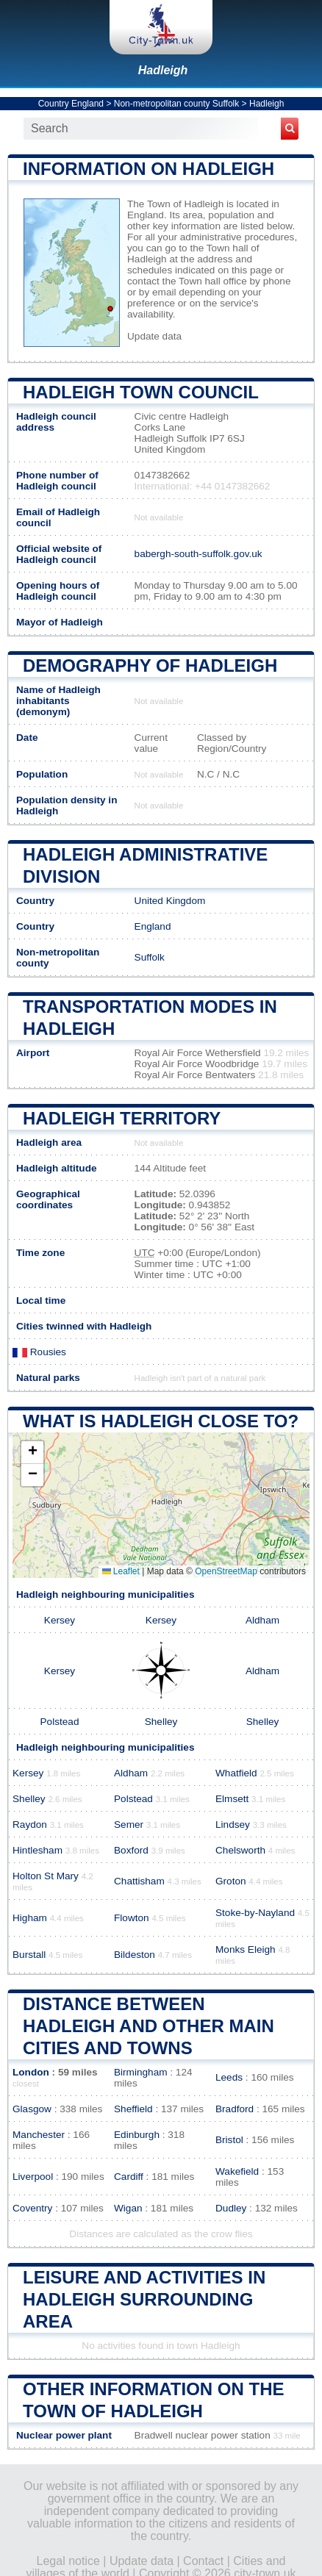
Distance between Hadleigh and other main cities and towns (148, 2026)
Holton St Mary (45, 1875)
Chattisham (139, 1881)
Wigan (128, 2208)
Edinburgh (137, 2134)
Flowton (131, 1917)
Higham (29, 1917)
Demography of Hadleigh (150, 665)
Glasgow (31, 2108)
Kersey (59, 1620)
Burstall (29, 1954)
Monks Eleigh (245, 1949)
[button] (32, 1452)
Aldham (262, 1620)
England (153, 926)
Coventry (32, 2208)
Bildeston (134, 1954)
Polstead (59, 1721)
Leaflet (121, 1571)
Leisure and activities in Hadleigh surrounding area (144, 2299)
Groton (230, 1881)
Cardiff (128, 2176)
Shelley (161, 1721)
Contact (203, 2561)
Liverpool (32, 2176)
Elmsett (231, 1798)
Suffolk (150, 957)
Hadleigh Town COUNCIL (141, 392)
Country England (71, 103)
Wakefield (237, 2171)
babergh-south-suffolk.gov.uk (198, 553)
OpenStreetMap (226, 1571)
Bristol (229, 2139)
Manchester (38, 2134)
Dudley (230, 2208)
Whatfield (236, 1773)
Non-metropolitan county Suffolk (177, 103)
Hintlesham (37, 1850)
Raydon (29, 1824)
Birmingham (141, 2072)
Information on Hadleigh (148, 169)
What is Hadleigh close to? (160, 1421)
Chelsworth (240, 1850)
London (30, 2072)
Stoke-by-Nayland (255, 1912)
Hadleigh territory (122, 1118)
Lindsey (232, 1824)
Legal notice (68, 2561)
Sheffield (133, 2108)
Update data (154, 336)
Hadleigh (163, 70)
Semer (128, 1824)
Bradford (234, 2108)
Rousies (39, 1351)
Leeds (229, 2077)
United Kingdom (170, 900)
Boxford (131, 1850)
